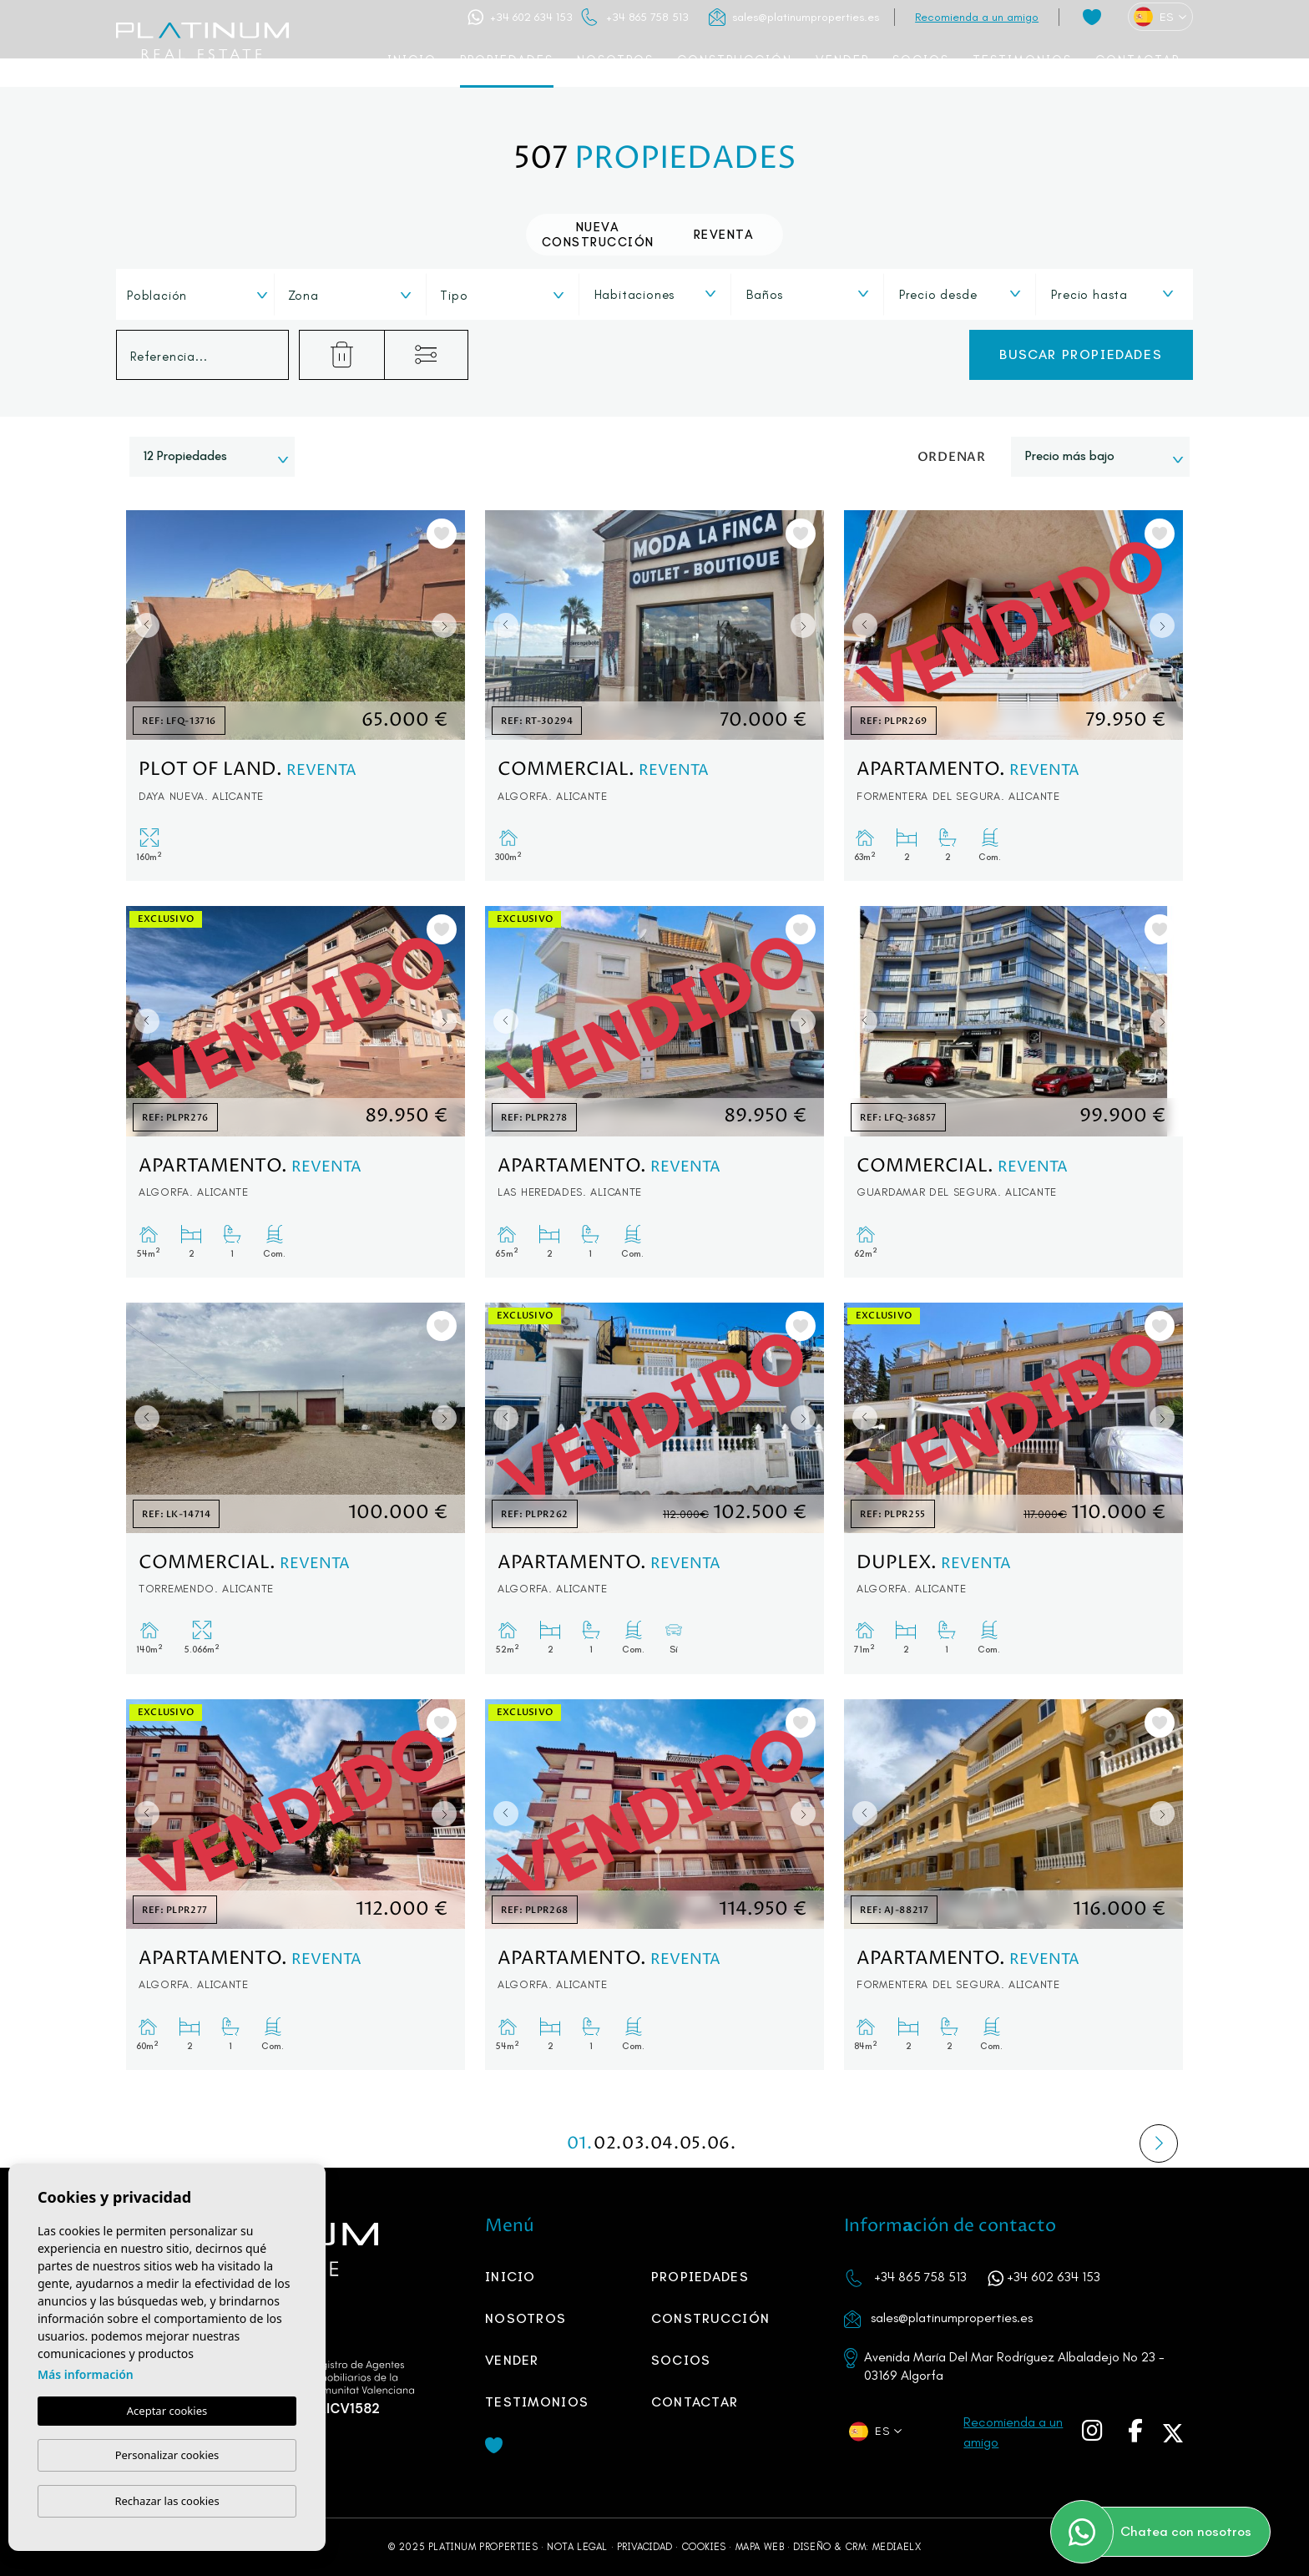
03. (636, 2144)
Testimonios (1022, 60)
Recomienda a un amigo (977, 17)
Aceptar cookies (167, 2410)
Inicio (412, 60)
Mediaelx (897, 2547)
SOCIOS (920, 60)
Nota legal (577, 2547)
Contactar (1137, 60)
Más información (86, 2374)
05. (693, 2144)
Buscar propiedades (1080, 354)
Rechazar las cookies (166, 2500)
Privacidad (645, 2547)
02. (608, 2144)
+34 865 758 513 (647, 17)
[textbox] (201, 295)
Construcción (734, 60)
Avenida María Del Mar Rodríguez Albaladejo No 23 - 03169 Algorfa (1014, 2366)
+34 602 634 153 (531, 17)
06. (721, 2144)
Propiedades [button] (506, 60)
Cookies (704, 2547)
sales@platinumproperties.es (805, 17)
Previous (142, 625)
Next (448, 625)
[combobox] (197, 294)
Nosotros (615, 60)
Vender (842, 60)
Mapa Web (760, 2547)
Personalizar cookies (167, 2454)
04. (664, 2144)
